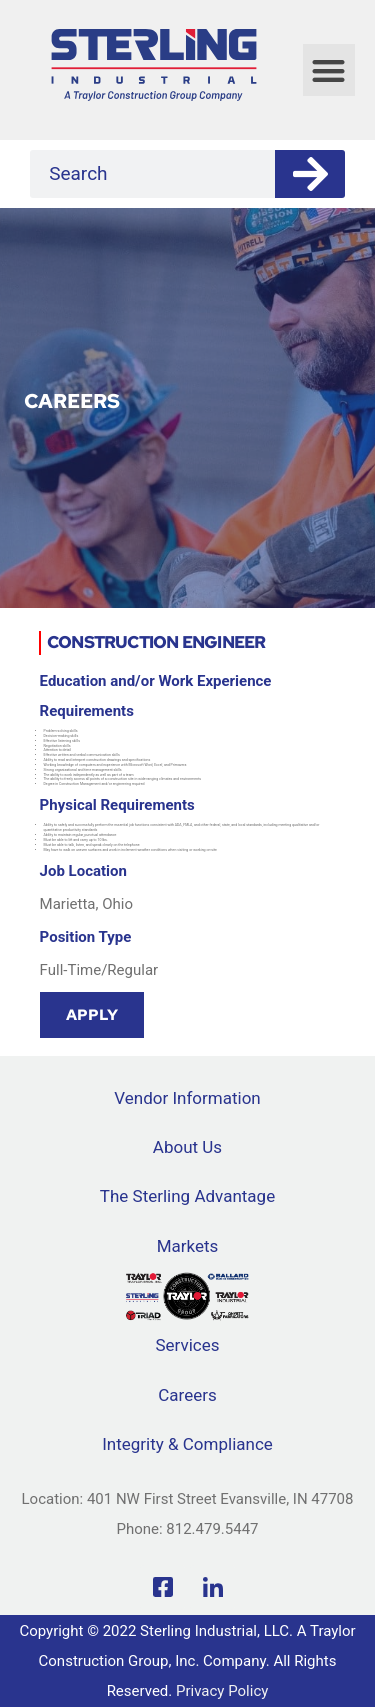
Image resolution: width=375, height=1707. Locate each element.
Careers (187, 1395)
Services (187, 1345)
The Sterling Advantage (187, 1196)
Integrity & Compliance (187, 1444)
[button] (329, 70)
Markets (188, 1246)
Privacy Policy (222, 1691)
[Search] (310, 174)
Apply (92, 1015)
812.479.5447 (212, 1529)
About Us (187, 1147)
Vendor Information (187, 1098)
